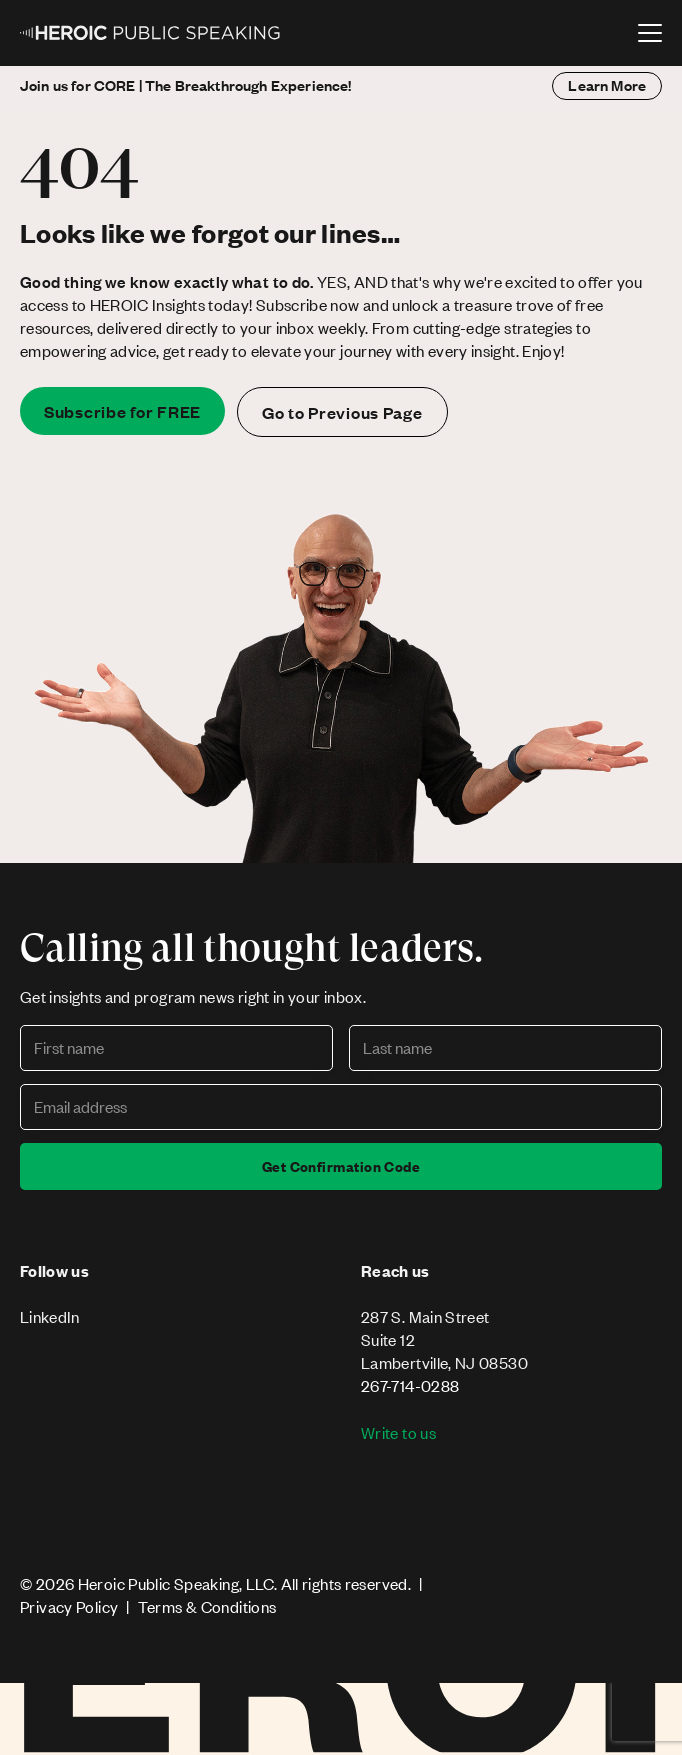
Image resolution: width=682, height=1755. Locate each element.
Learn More (607, 85)
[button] (650, 33)
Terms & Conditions (207, 1606)
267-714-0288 (410, 1385)
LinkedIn (50, 1316)
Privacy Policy (69, 1606)
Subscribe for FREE (122, 411)
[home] (151, 33)
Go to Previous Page (342, 412)
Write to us (398, 1432)
